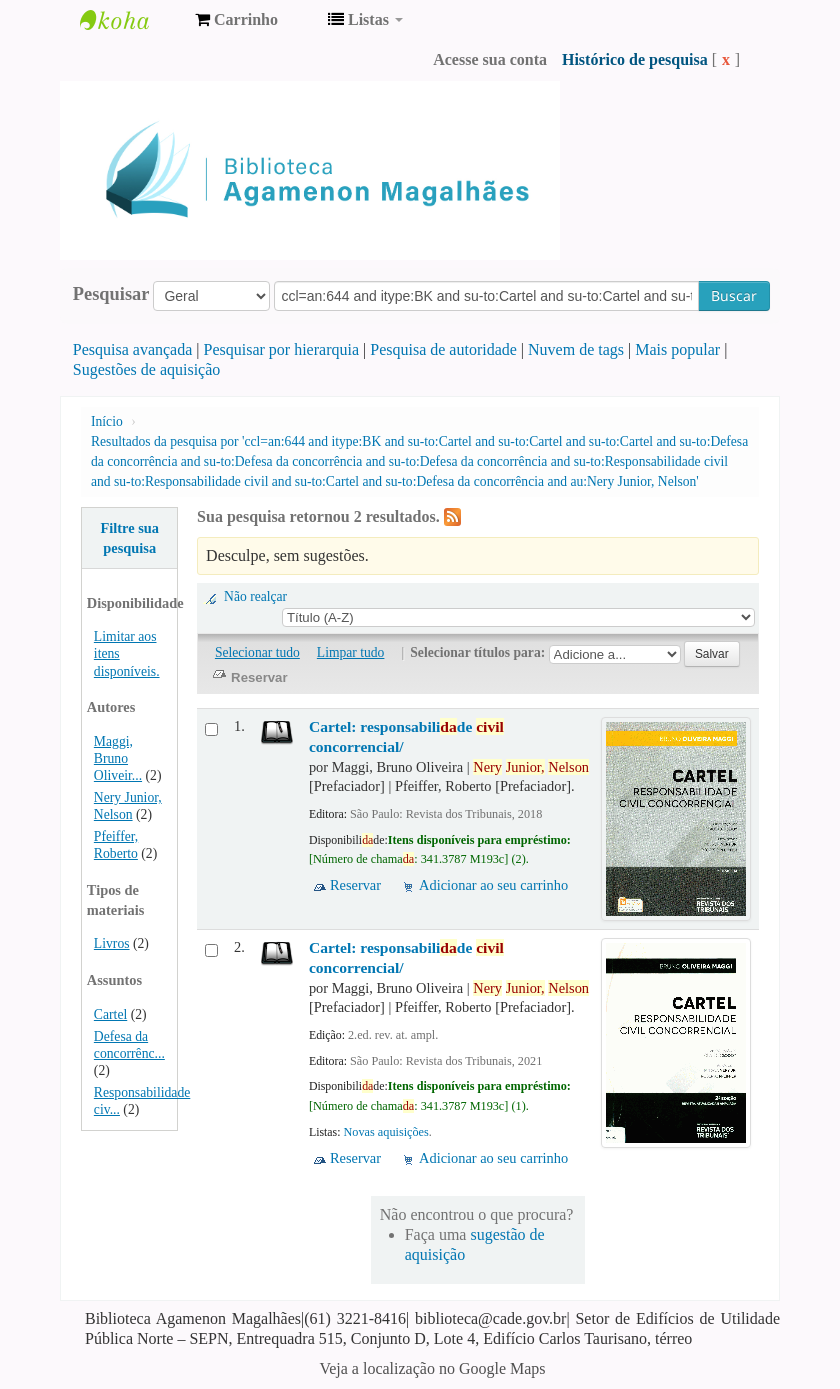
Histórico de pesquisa (635, 59)
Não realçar (255, 596)
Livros (112, 943)
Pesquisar (111, 294)
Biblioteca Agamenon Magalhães (130, 20)
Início (107, 421)
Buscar (734, 295)
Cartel (110, 1014)
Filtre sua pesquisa (129, 538)
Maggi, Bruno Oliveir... (118, 758)
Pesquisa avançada (133, 349)
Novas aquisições (386, 1132)
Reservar (355, 885)
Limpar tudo (351, 652)
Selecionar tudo (257, 652)
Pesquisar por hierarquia (282, 349)
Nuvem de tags (576, 349)
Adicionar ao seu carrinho (493, 885)
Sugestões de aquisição (147, 369)
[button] (236, 20)
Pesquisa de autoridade (443, 349)
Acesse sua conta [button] (490, 59)
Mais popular (677, 349)
